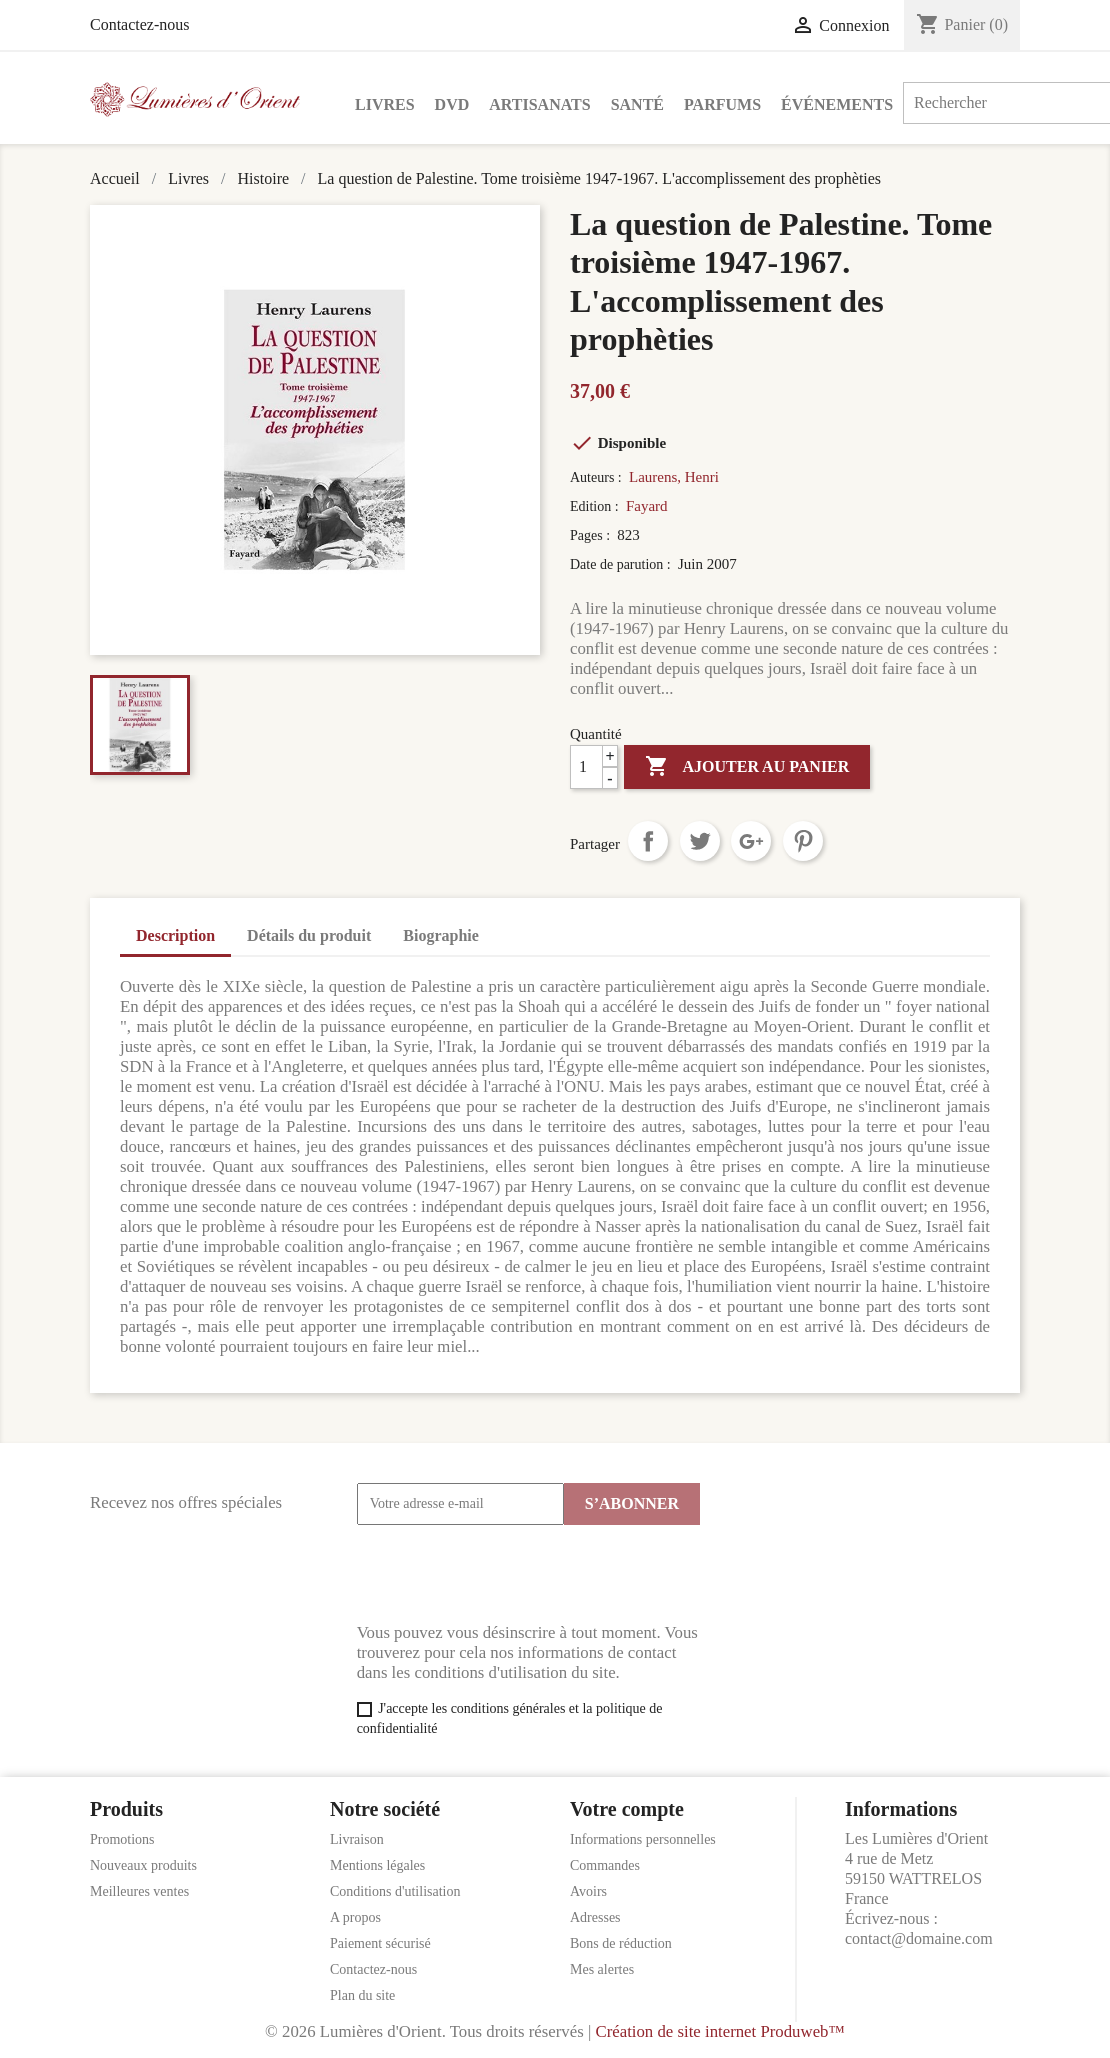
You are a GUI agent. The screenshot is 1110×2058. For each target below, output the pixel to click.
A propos (355, 1917)
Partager (648, 841)
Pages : (592, 535)
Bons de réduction (621, 1943)
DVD (452, 104)
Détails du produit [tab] (309, 935)
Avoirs (588, 1891)
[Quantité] (594, 767)
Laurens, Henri (674, 477)
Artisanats (539, 104)
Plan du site (362, 1995)
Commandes (605, 1865)
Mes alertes (602, 1969)
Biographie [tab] (441, 935)
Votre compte (627, 1809)
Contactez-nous (140, 24)
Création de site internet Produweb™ (719, 2031)
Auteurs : (597, 477)
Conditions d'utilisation (395, 1891)
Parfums (722, 104)
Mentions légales (377, 1865)
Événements (837, 104)
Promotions (122, 1839)
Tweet (700, 841)
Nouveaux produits (143, 1865)
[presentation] (509, 1574)
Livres (385, 104)
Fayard (647, 506)
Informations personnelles (643, 1839)
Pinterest (803, 841)
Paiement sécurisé (380, 1943)
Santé (637, 104)
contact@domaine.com (919, 1938)
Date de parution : (622, 564)
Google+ (751, 841)
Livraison (357, 1839)
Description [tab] (175, 935)
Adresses (595, 1917)
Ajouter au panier (747, 767)
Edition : (596, 506)
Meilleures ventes (139, 1891)
